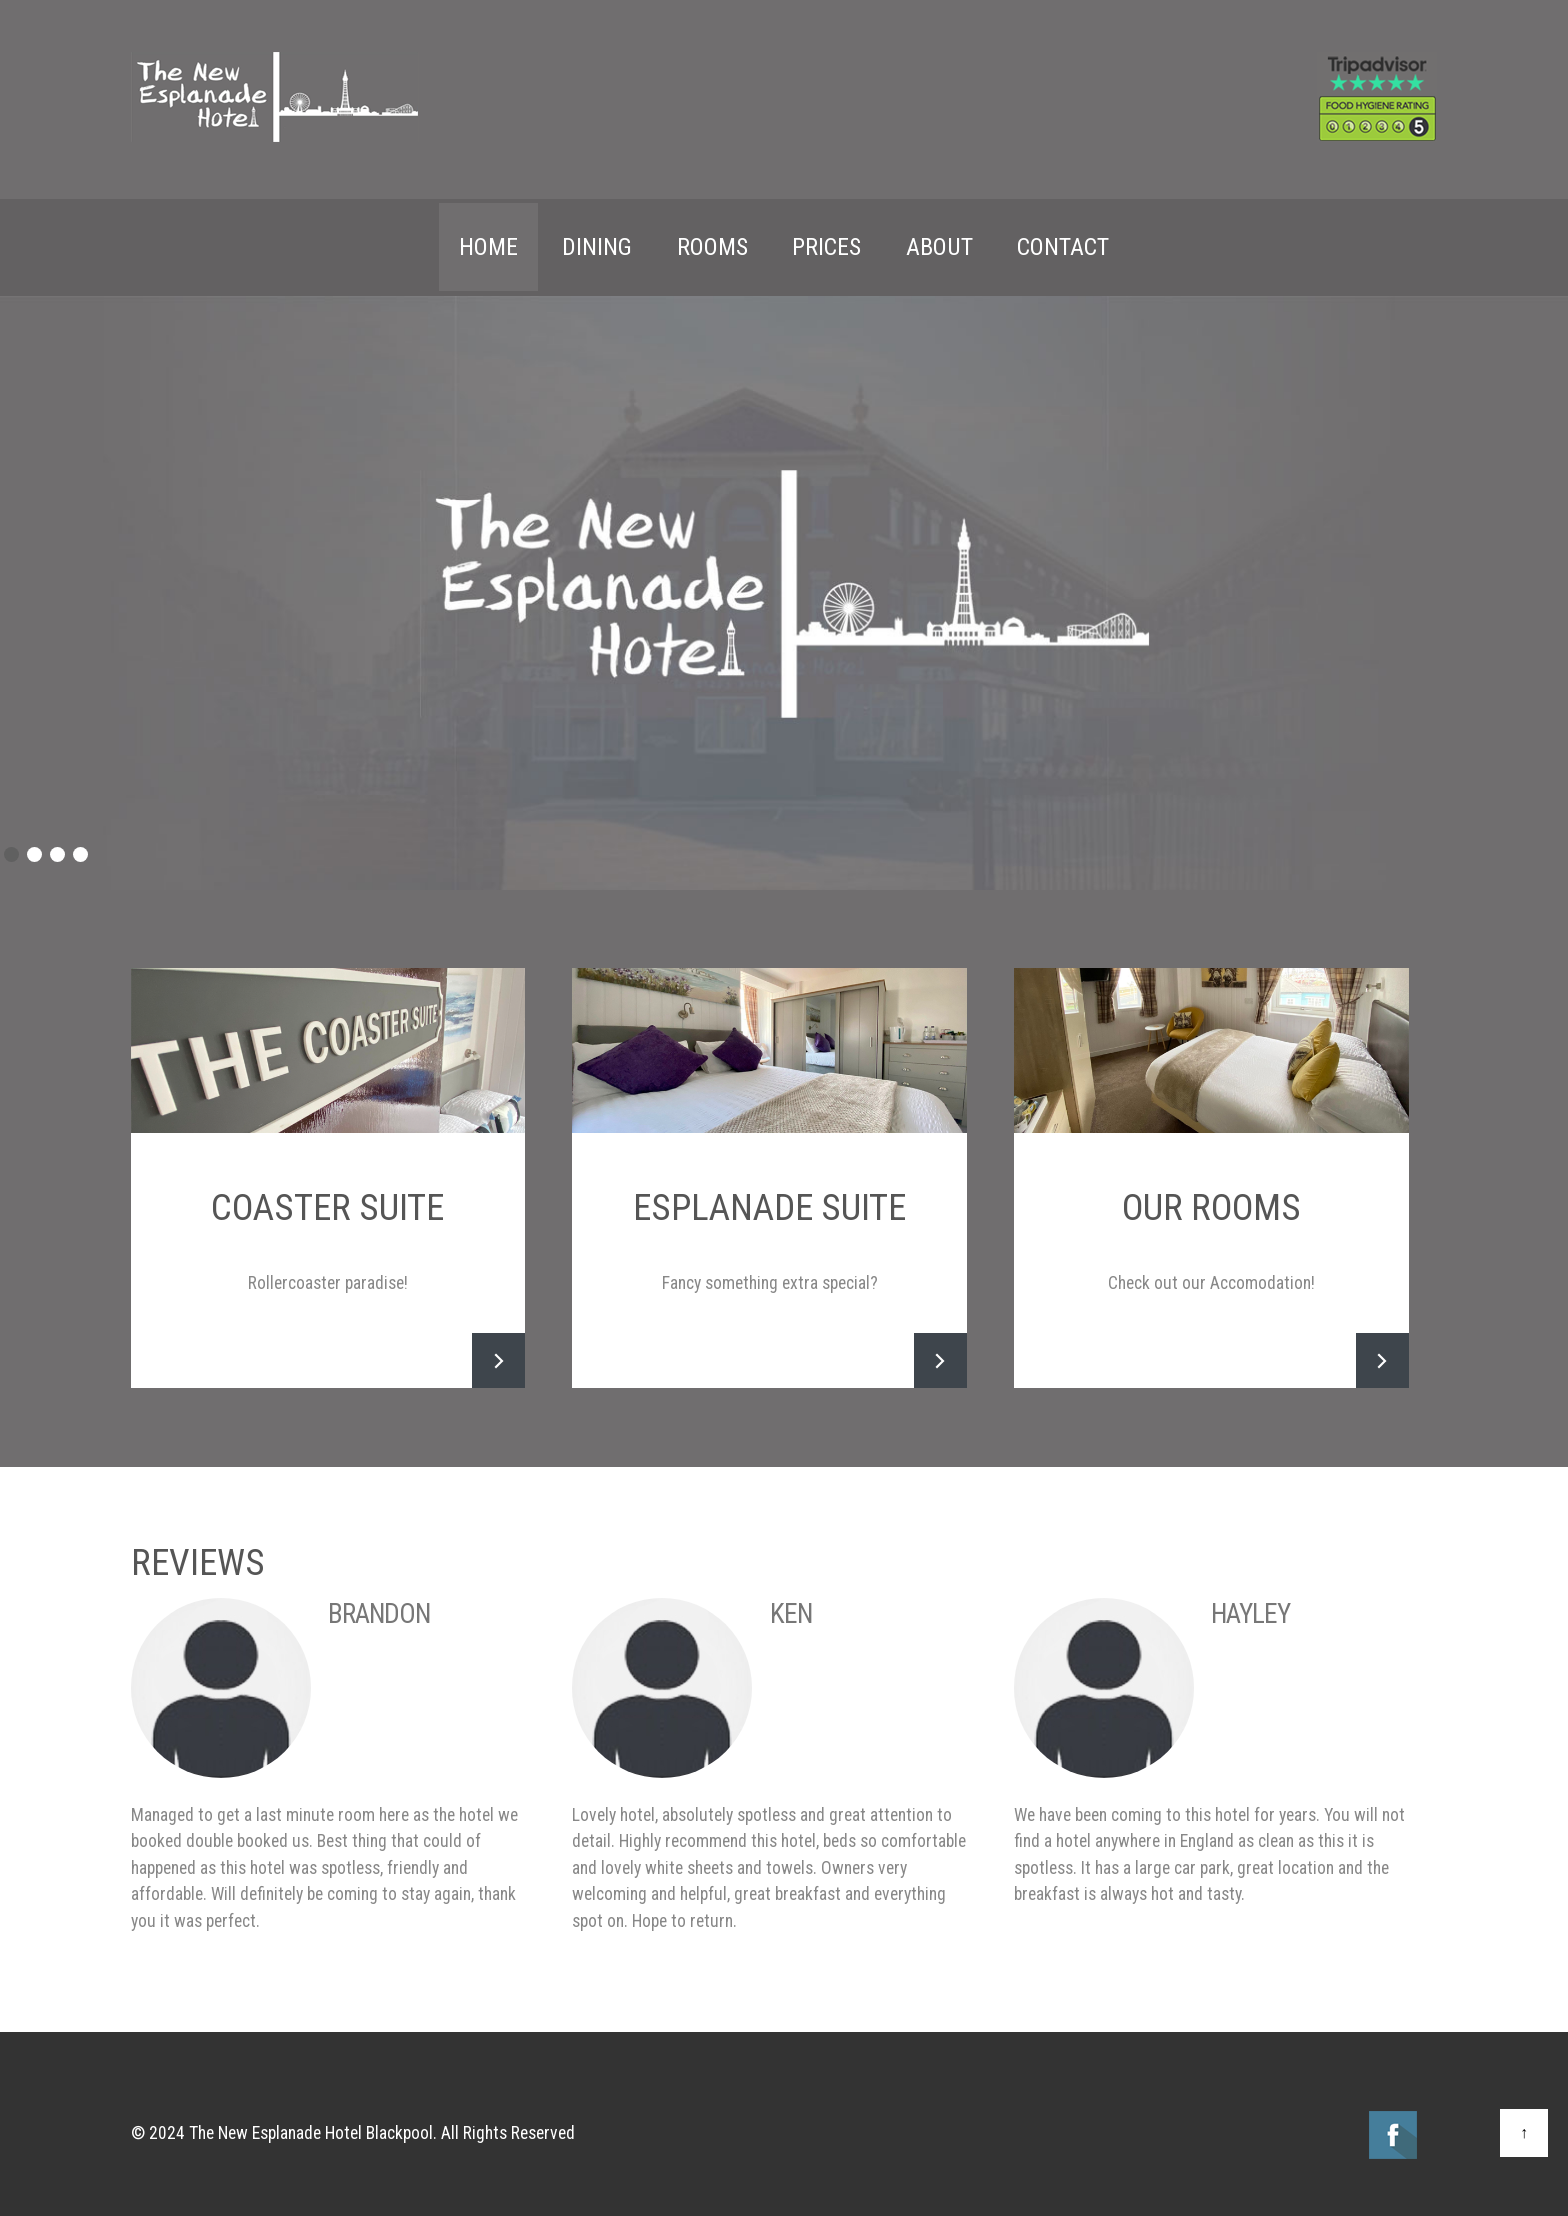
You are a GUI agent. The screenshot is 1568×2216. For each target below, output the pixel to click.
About (939, 243)
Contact (1063, 243)
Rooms (712, 243)
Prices (826, 243)
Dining (597, 243)
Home (488, 243)
